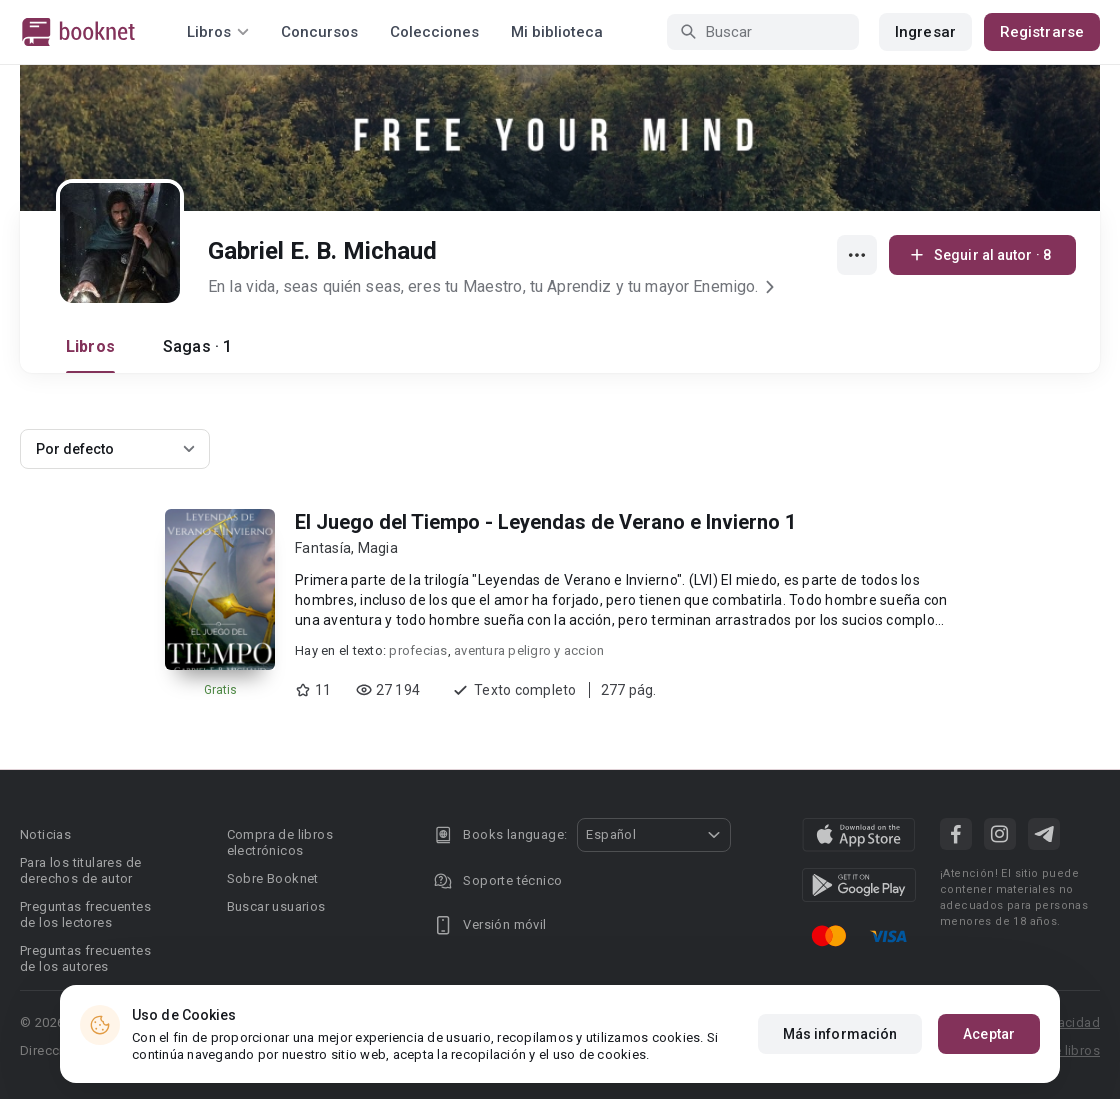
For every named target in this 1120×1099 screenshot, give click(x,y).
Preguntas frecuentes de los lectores (85, 914)
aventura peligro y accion (529, 650)
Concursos (319, 32)
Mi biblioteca (557, 32)
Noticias (45, 834)
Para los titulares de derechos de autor (80, 870)
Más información (840, 1034)
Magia (378, 548)
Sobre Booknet (273, 878)
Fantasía (323, 548)
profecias (418, 650)
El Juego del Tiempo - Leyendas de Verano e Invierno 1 (545, 522)
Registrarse (1042, 32)
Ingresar (925, 32)
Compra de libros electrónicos (280, 842)
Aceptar (989, 1034)
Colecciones (434, 32)
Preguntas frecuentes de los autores (85, 958)
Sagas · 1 (197, 346)
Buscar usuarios (276, 906)
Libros (90, 346)
